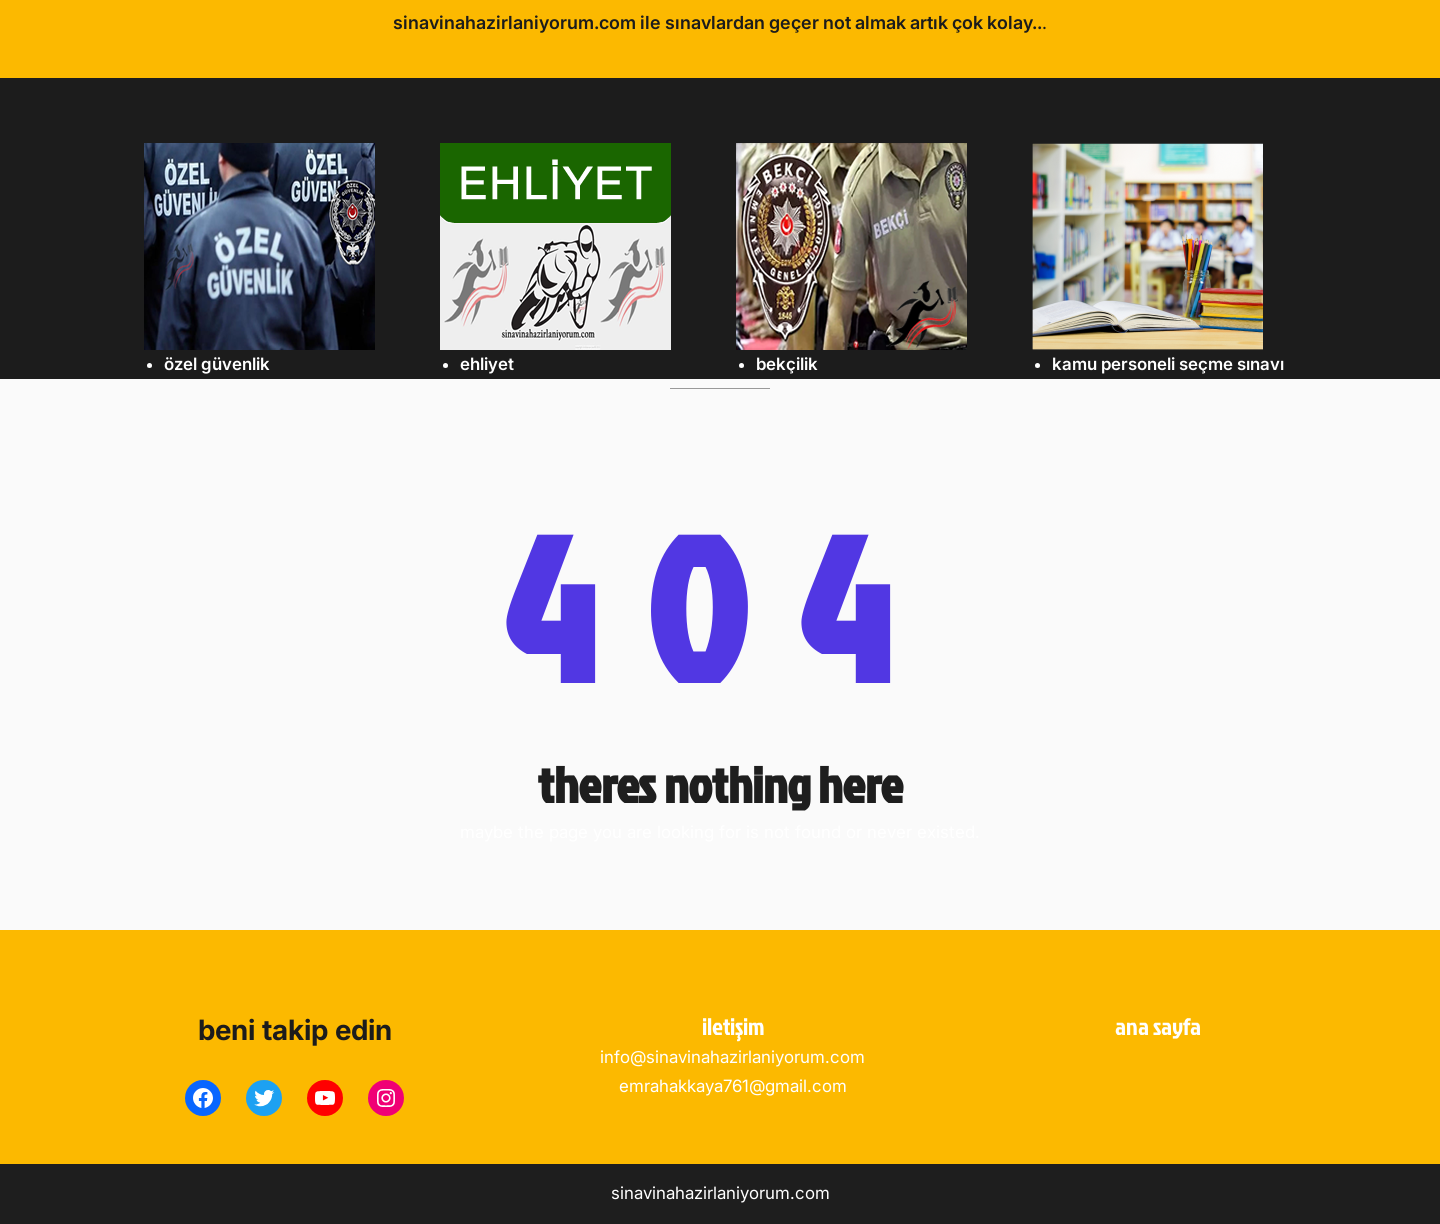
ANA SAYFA (1158, 1026)
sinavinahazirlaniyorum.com (720, 1193)
